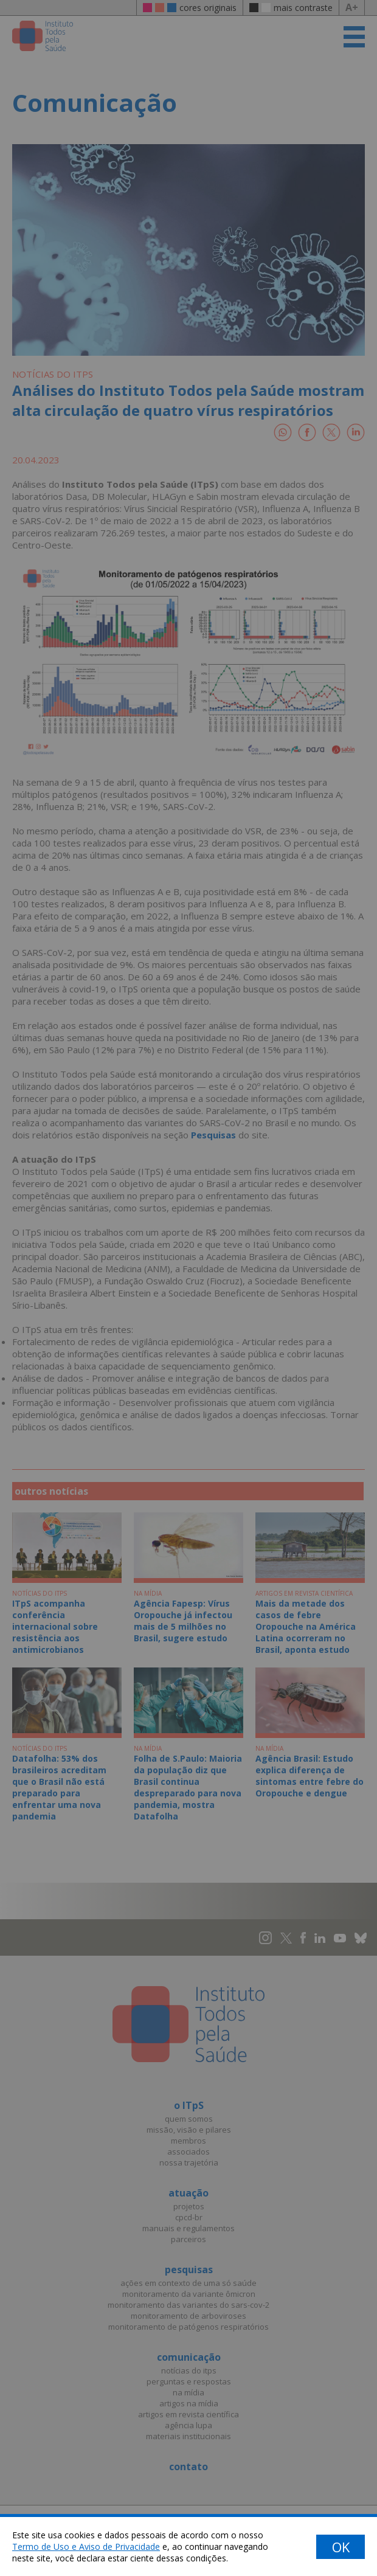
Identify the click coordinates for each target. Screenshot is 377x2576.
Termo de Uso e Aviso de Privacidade (86, 2546)
